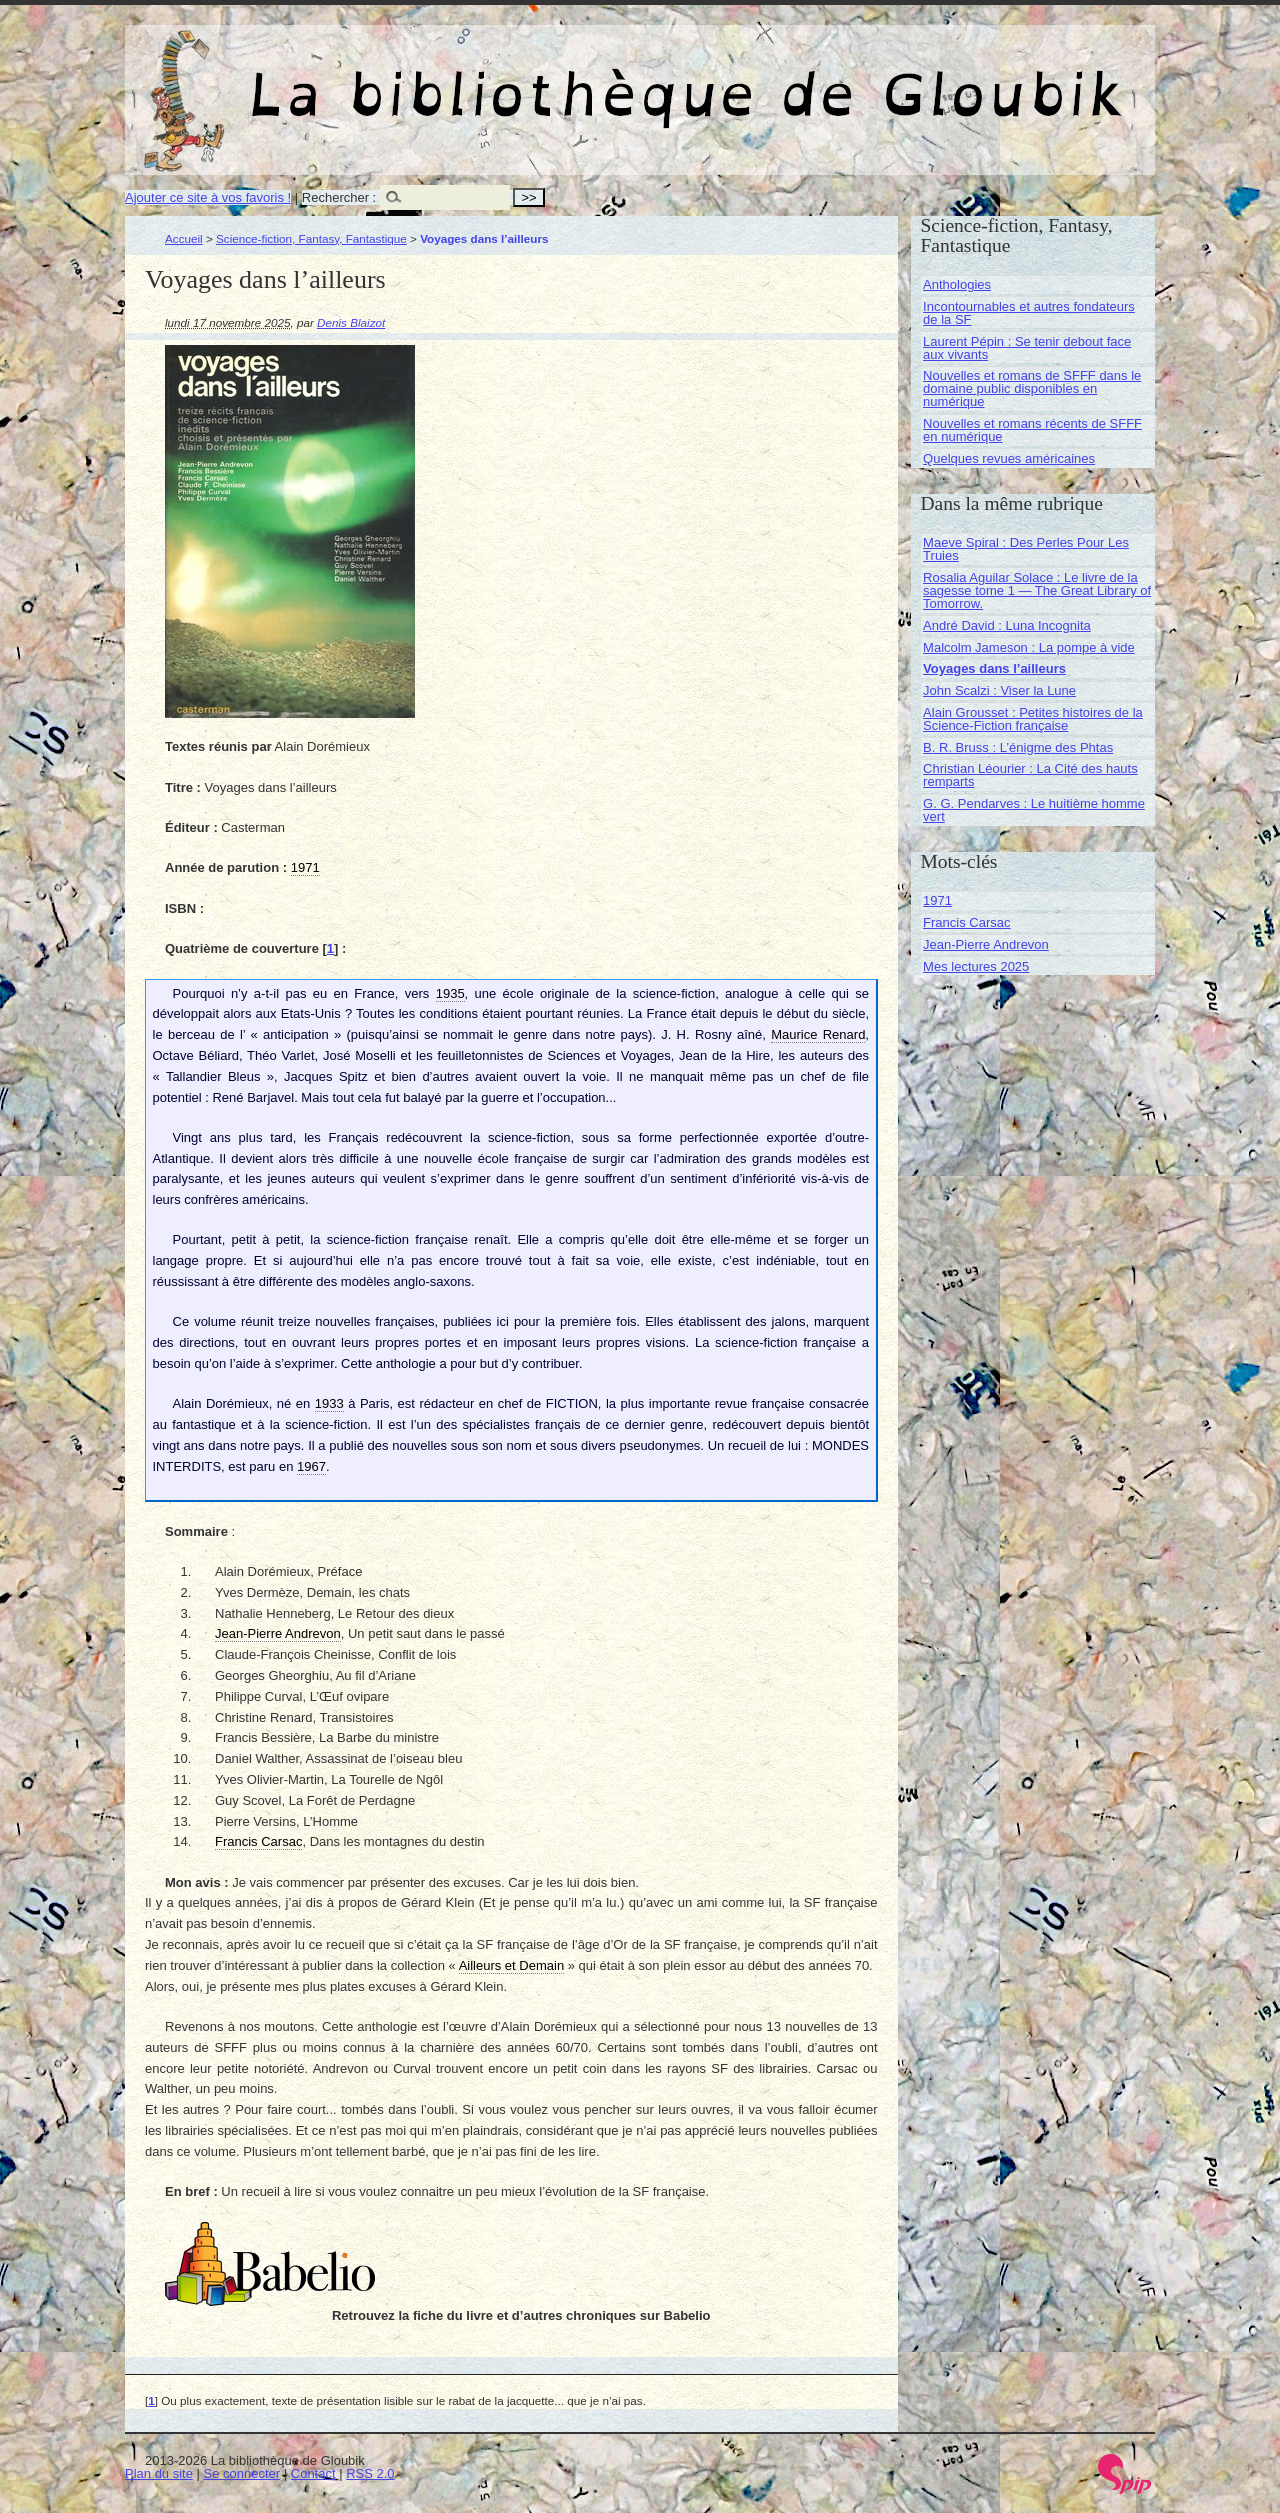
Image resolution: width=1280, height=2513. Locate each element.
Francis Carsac (966, 922)
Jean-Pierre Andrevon (986, 944)
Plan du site (159, 2473)
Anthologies (957, 284)
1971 (937, 900)
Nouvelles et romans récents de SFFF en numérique (1032, 430)
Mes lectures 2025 (976, 966)
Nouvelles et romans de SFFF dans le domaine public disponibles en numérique (1032, 388)
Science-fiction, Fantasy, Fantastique (311, 238)
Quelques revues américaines (1009, 458)
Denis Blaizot (351, 322)
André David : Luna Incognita (1007, 625)
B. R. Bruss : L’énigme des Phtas (1018, 747)
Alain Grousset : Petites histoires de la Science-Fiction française (1033, 719)
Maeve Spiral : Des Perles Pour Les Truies (1026, 549)
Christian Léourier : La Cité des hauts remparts (1030, 775)
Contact (313, 2473)
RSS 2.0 (370, 2473)
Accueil (184, 238)
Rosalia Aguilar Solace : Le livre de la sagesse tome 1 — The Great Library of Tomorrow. (1037, 590)
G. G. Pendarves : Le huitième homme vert (1034, 810)
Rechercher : (339, 197)
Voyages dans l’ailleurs (994, 668)
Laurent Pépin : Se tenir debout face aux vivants (1027, 348)
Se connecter (242, 2473)
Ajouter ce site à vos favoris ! (208, 197)
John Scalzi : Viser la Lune (999, 690)
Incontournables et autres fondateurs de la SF (1029, 313)
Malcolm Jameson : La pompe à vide (1029, 647)
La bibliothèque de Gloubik (852, 78)
